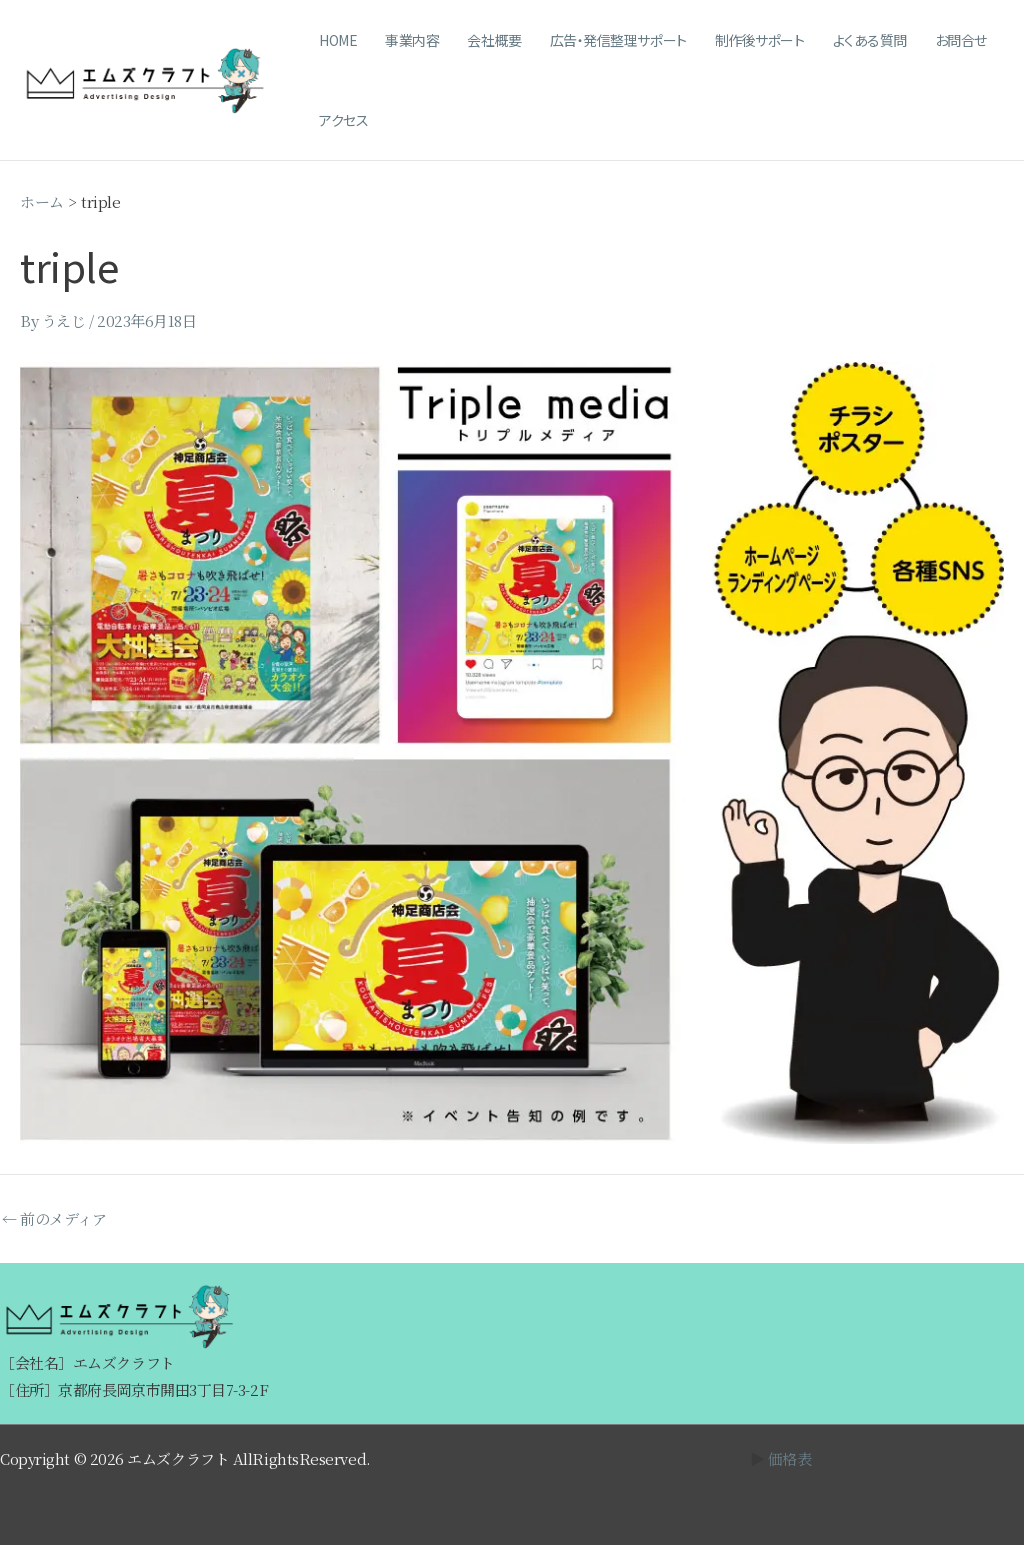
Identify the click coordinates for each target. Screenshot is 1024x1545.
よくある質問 (870, 40)
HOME (338, 40)
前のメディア (54, 1218)
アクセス (343, 120)
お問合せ (961, 40)
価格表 (790, 1458)
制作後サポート (760, 40)
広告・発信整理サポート (618, 40)
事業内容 (412, 40)
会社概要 (494, 40)
